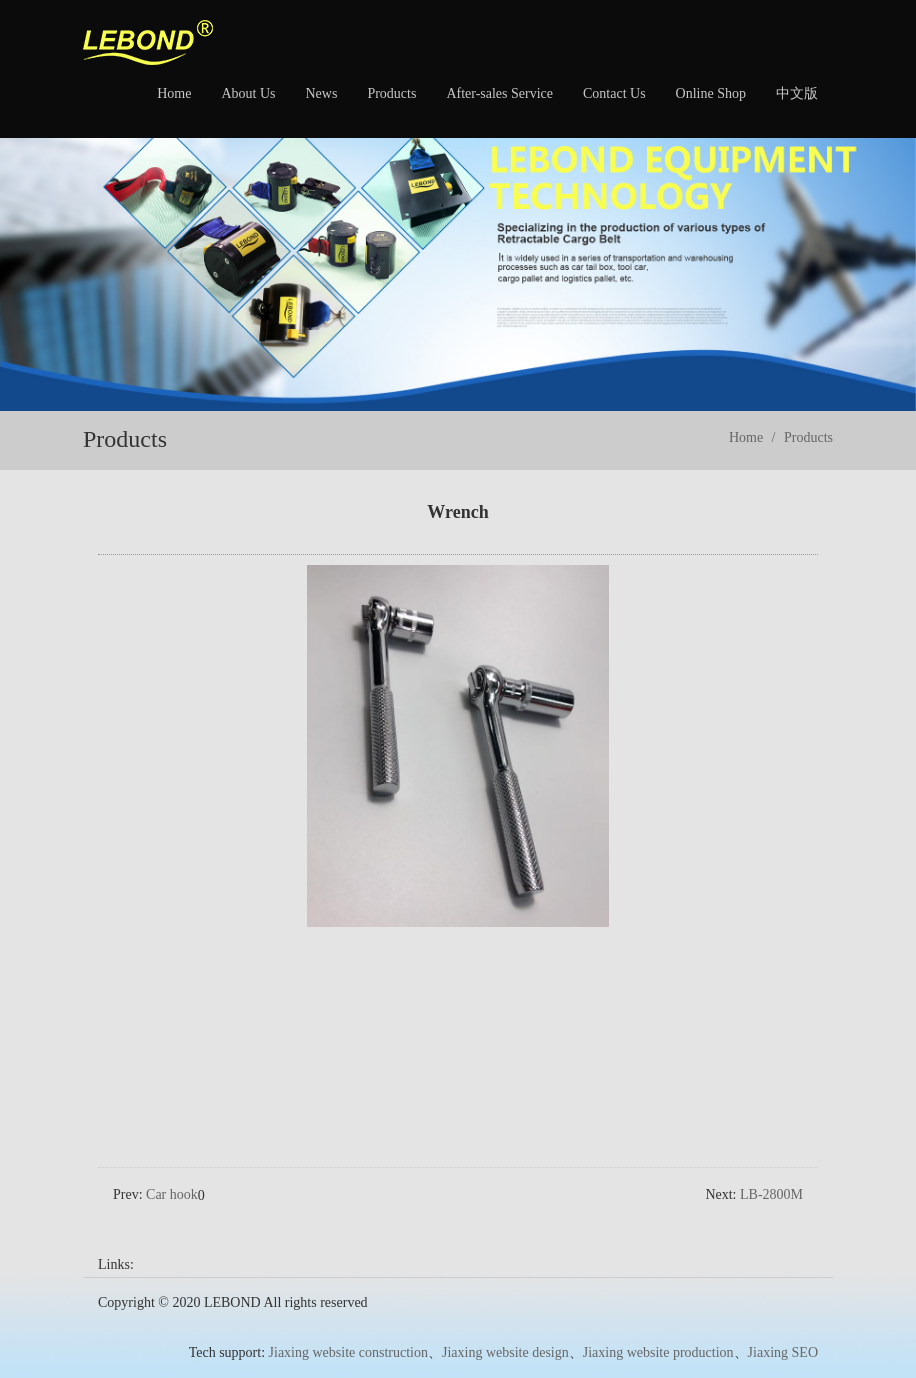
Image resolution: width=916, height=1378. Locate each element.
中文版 (797, 93)
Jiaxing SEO (783, 1325)
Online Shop (711, 93)
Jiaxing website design (505, 1325)
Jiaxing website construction (348, 1325)
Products (391, 93)
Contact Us (614, 93)
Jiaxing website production (658, 1325)
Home (174, 93)
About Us (248, 93)
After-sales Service (499, 93)
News (321, 93)
